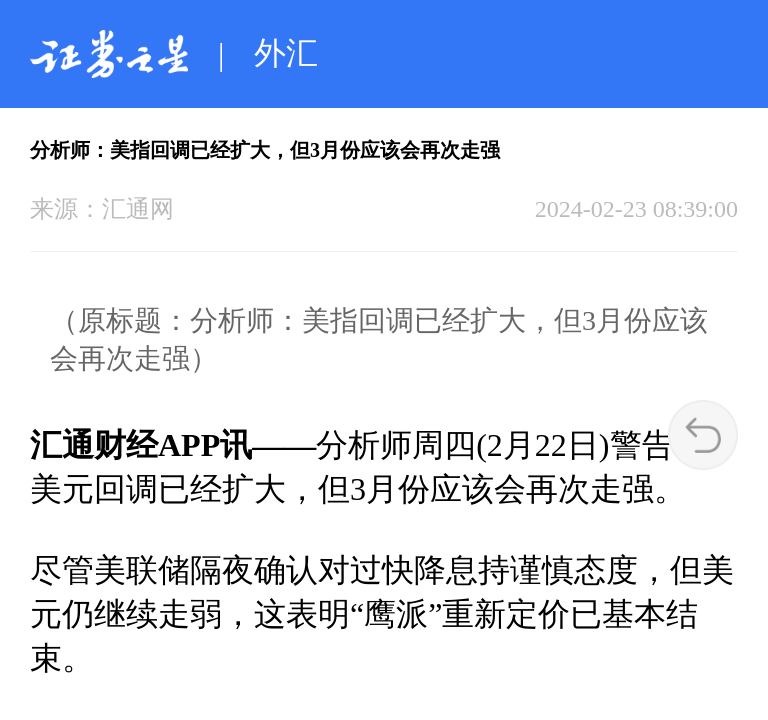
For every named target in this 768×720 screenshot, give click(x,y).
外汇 (286, 53)
